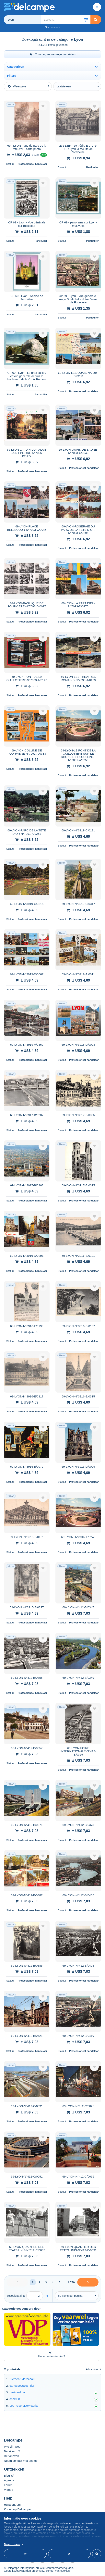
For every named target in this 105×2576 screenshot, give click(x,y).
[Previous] (17, 2282)
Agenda (9, 2480)
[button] (86, 19)
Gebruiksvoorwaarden (17, 2570)
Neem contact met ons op (21, 2460)
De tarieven (11, 2456)
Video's (8, 2489)
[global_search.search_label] (65, 19)
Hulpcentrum (12, 2504)
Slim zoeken (52, 27)
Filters (11, 75)
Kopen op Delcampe (17, 2509)
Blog (9, 2475)
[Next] (88, 2282)
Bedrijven (12, 2451)
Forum (8, 2485)
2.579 (71, 2282)
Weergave (17, 86)
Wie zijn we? (12, 2446)
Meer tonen (12, 2544)
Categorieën (15, 66)
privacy (39, 2570)
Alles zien (93, 2369)
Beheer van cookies (57, 2570)
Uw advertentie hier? (50, 2354)
